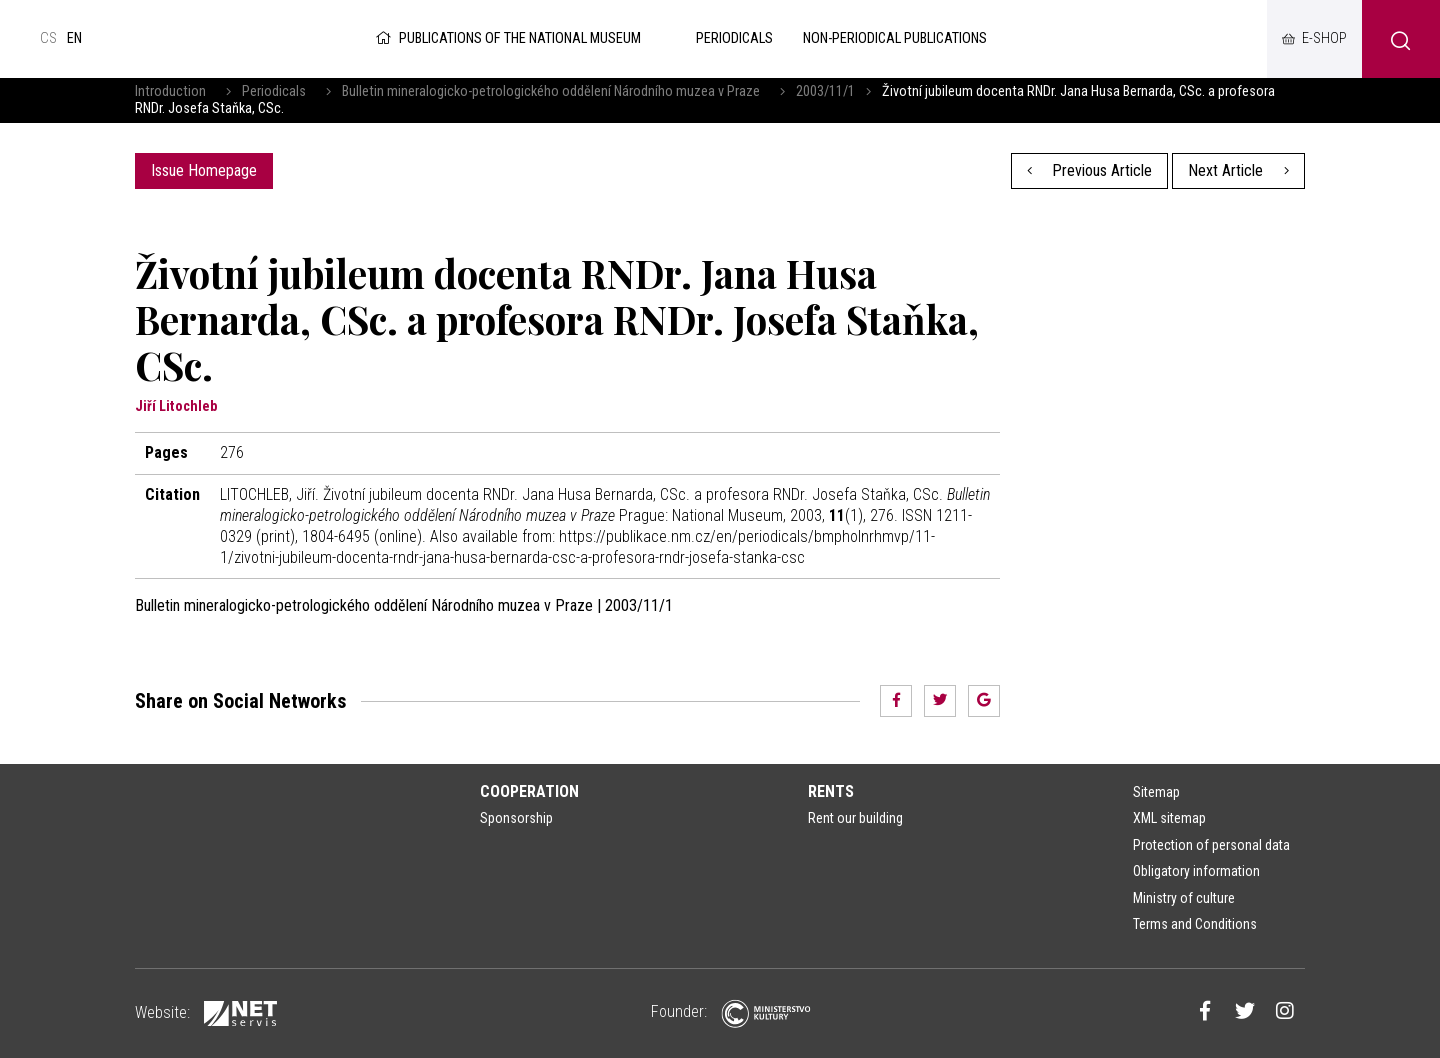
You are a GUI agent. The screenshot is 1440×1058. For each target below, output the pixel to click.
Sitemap (1156, 792)
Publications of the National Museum (506, 38)
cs (48, 38)
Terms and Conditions (1195, 924)
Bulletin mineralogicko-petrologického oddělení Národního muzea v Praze (551, 91)
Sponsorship (516, 818)
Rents (831, 791)
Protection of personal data (1211, 845)
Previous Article (1090, 170)
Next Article (1238, 170)
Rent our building (855, 818)
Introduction (170, 91)
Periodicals (274, 91)
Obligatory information (1196, 871)
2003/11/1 (825, 91)
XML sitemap (1169, 818)
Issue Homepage (204, 170)
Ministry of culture (1184, 898)
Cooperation (529, 791)
